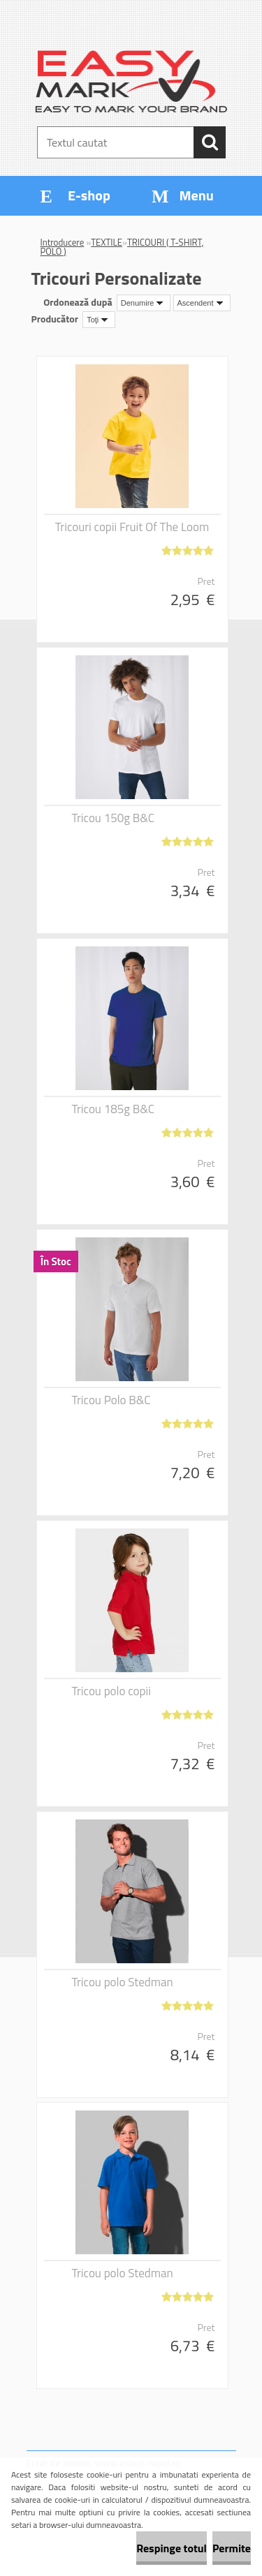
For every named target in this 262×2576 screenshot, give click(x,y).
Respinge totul (171, 2548)
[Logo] (131, 82)
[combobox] (144, 303)
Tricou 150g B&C (113, 818)
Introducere (63, 242)
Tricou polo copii (111, 1691)
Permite (231, 2548)
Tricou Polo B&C (111, 1400)
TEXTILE (106, 242)
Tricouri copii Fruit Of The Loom (132, 527)
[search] (210, 142)
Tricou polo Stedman (122, 1982)
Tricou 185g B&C (113, 1109)
